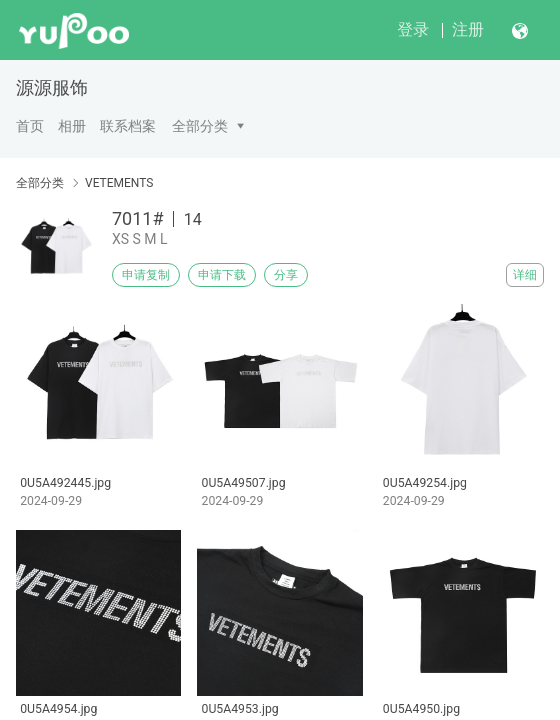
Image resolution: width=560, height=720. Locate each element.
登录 (413, 29)
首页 (30, 126)
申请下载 (222, 275)
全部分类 (200, 126)
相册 (72, 126)
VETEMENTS (119, 183)
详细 (525, 275)
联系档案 (128, 126)
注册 (468, 29)
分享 (286, 275)
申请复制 (146, 275)
